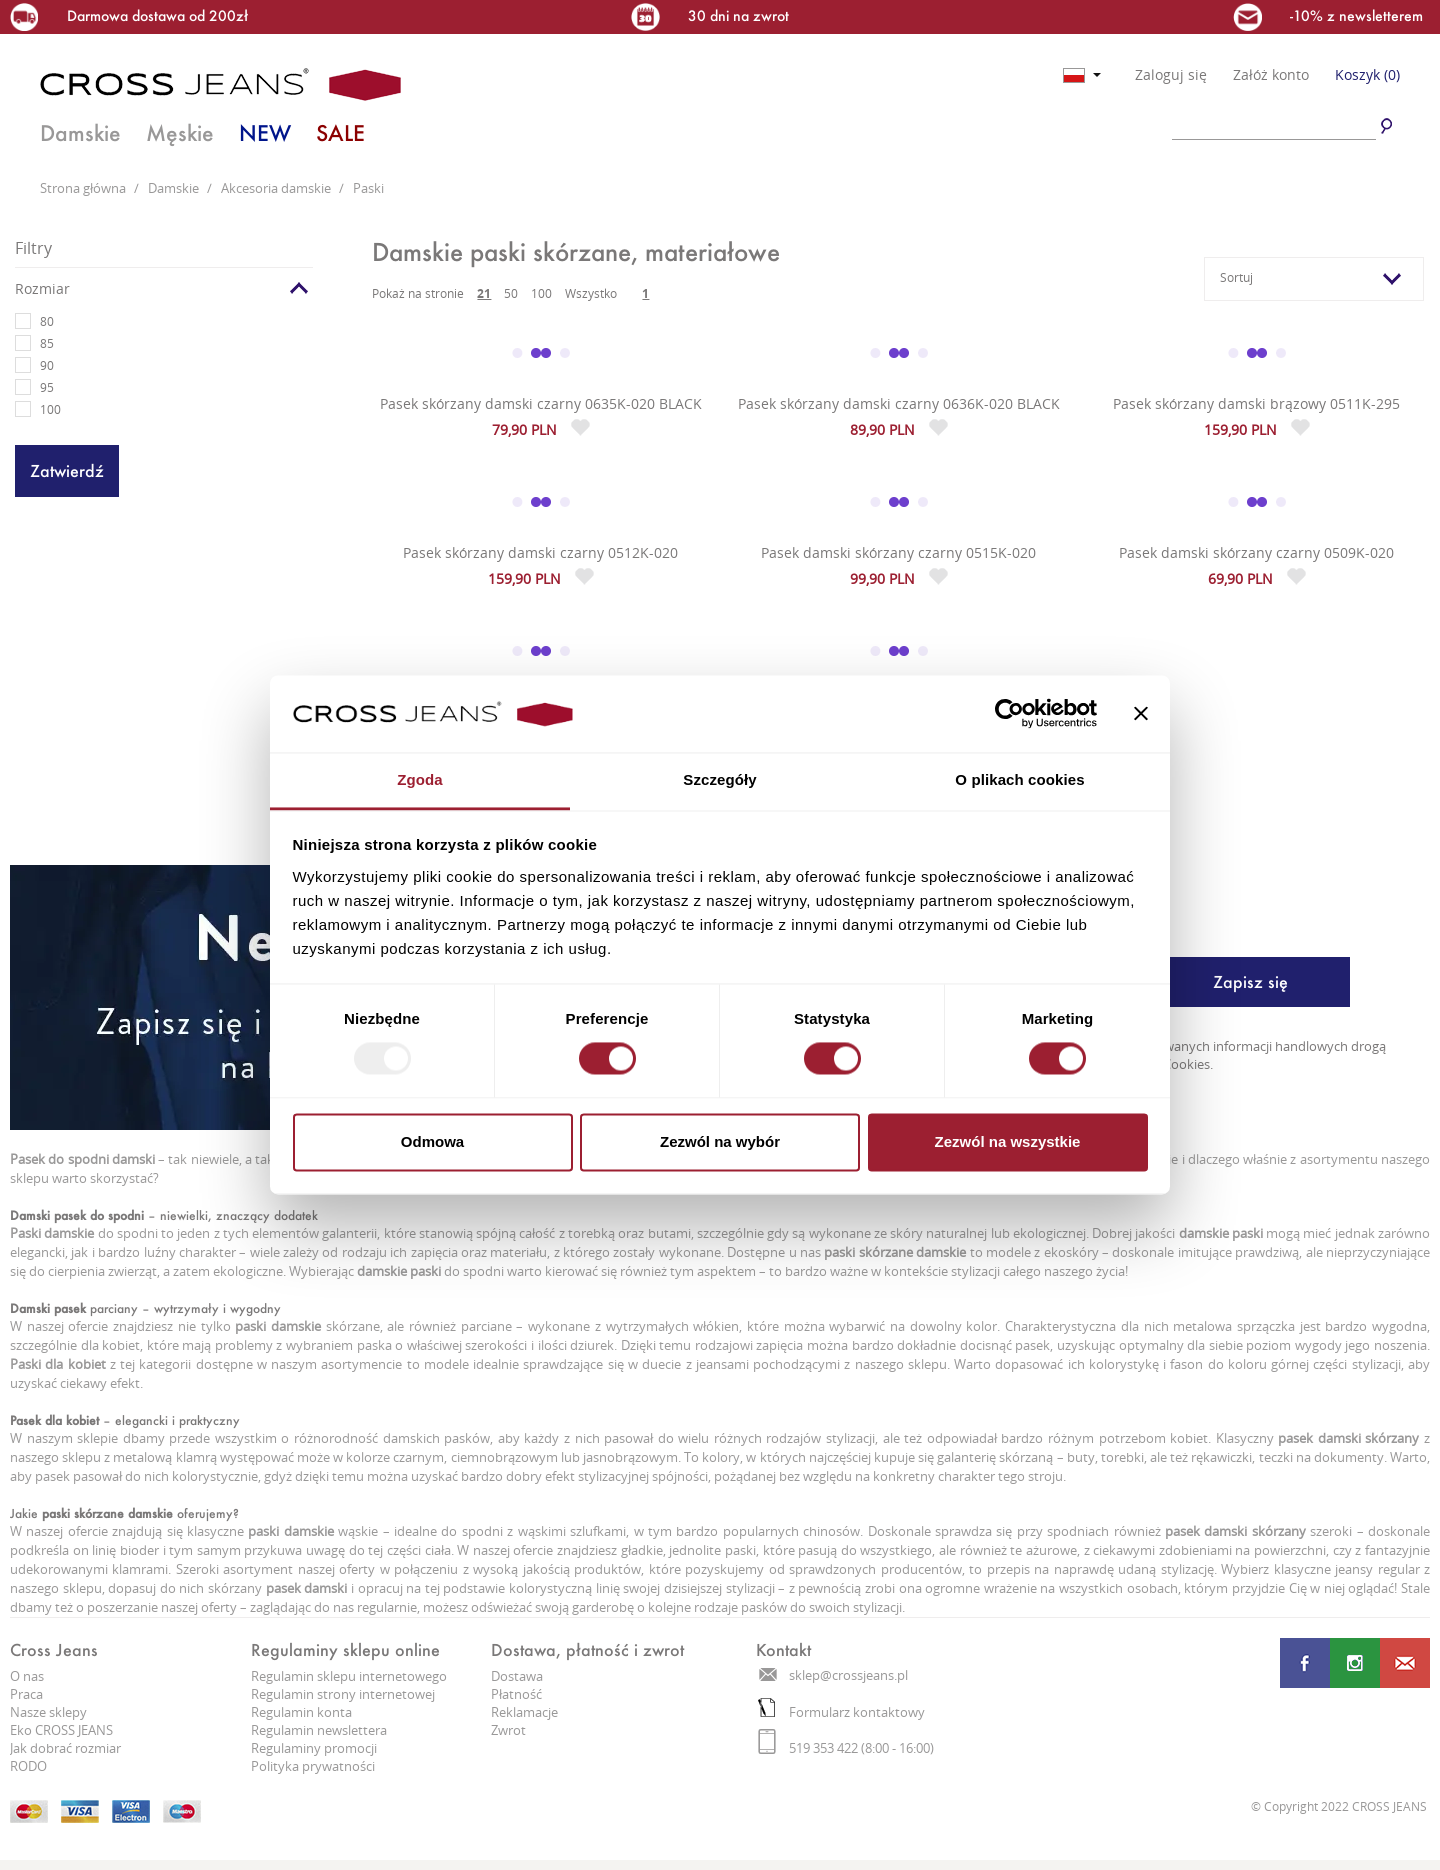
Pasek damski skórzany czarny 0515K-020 (898, 552)
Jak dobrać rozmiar (65, 1748)
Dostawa (517, 1676)
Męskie (180, 133)
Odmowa (432, 1141)
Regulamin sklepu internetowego (349, 1676)
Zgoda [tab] (420, 779)
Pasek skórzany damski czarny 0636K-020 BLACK (899, 403)
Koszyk (1367, 74)
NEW (265, 133)
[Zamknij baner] (1141, 714)
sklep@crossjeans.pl (833, 1675)
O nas (27, 1676)
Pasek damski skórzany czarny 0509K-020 (1256, 552)
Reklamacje (524, 1712)
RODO (28, 1766)
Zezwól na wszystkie (1008, 1141)
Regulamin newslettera (319, 1730)
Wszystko (591, 293)
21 (484, 293)
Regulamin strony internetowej (343, 1694)
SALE (340, 133)
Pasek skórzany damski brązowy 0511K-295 (1256, 403)
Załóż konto (1271, 75)
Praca (26, 1694)
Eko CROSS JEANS (61, 1730)
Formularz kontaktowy (841, 1712)
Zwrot (508, 1730)
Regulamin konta (301, 1712)
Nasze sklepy (48, 1712)
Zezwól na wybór (720, 1141)
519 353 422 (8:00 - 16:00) (846, 1748)
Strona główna (84, 188)
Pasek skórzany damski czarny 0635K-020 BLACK (541, 403)
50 (511, 293)
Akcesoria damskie (277, 188)
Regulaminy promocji (314, 1748)
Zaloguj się (1171, 75)
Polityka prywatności (313, 1766)
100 (541, 293)
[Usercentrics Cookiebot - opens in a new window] (1009, 714)
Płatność (516, 1694)
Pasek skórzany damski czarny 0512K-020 (540, 552)
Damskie (80, 133)
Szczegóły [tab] (719, 779)
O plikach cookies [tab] (1019, 779)
